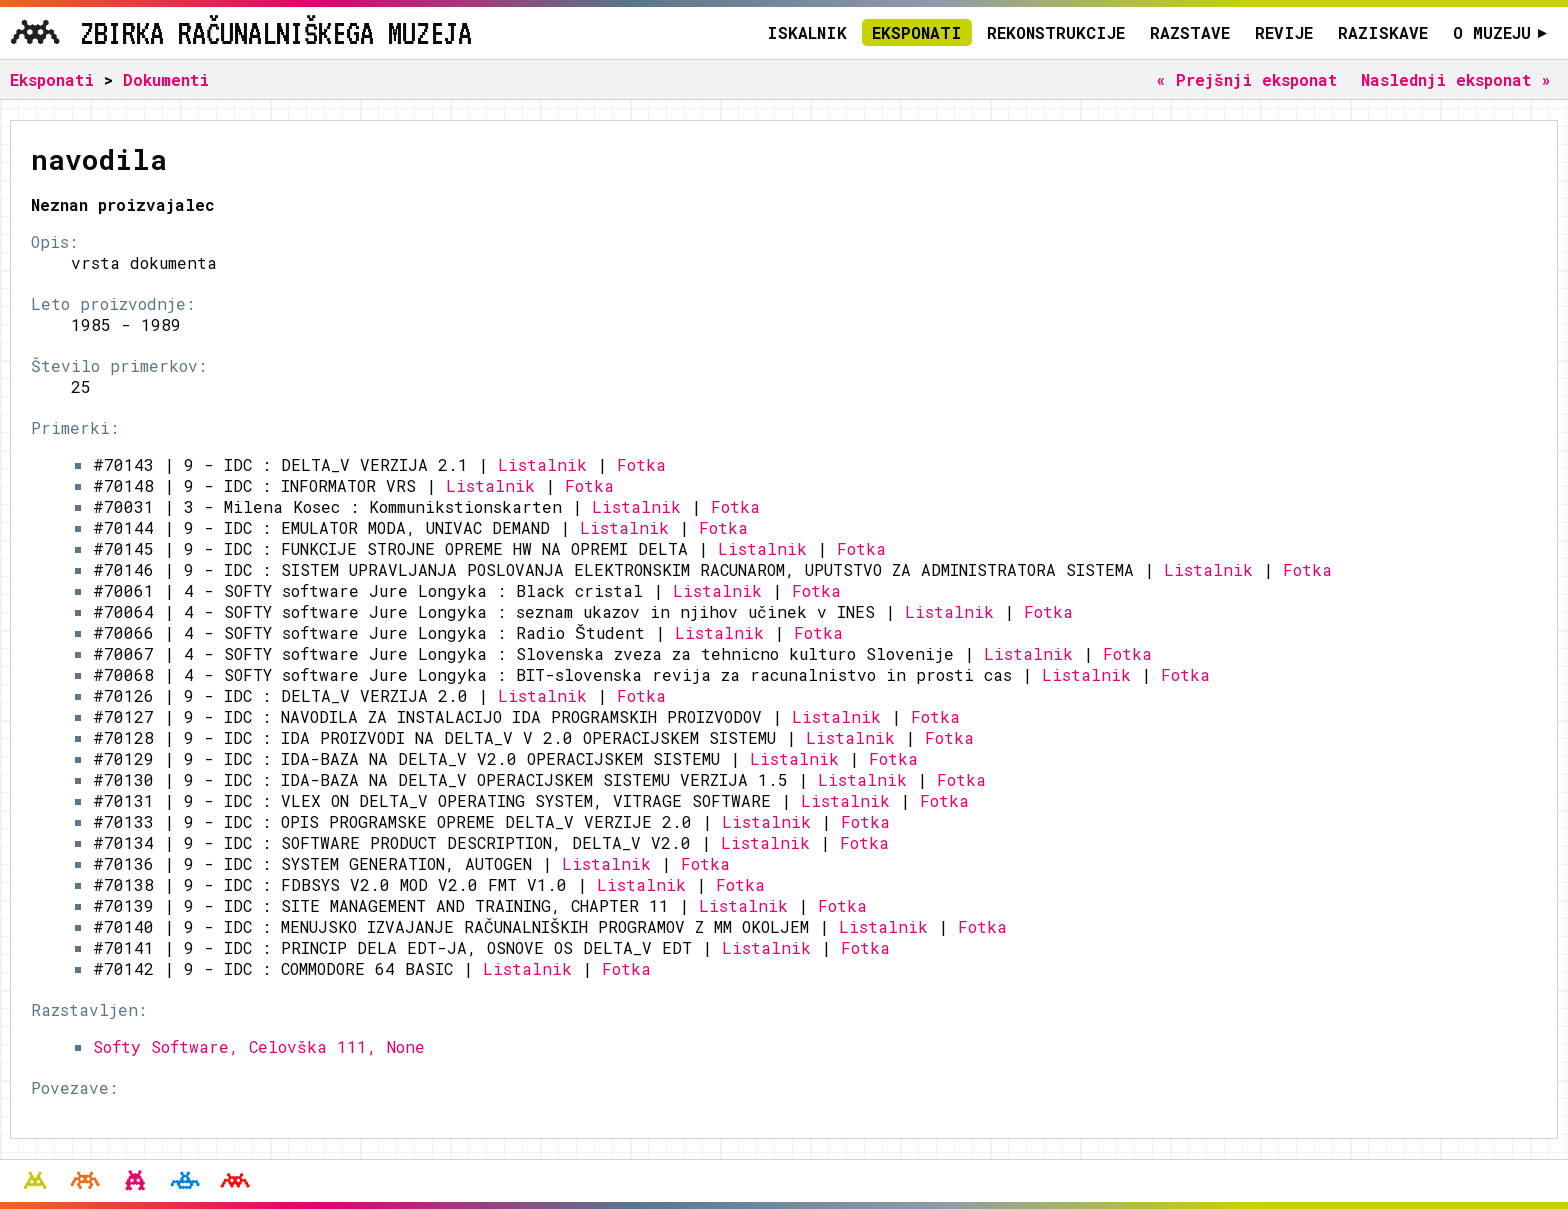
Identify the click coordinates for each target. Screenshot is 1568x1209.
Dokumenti (166, 79)
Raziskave (1383, 32)
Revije (1284, 32)
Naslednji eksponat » (1456, 79)
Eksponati (917, 32)
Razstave (1190, 32)
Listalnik (542, 464)
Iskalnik (807, 32)
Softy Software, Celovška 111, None (259, 1046)
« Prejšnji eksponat (1246, 79)
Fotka (641, 464)
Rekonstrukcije (1056, 32)
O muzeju (1500, 32)
